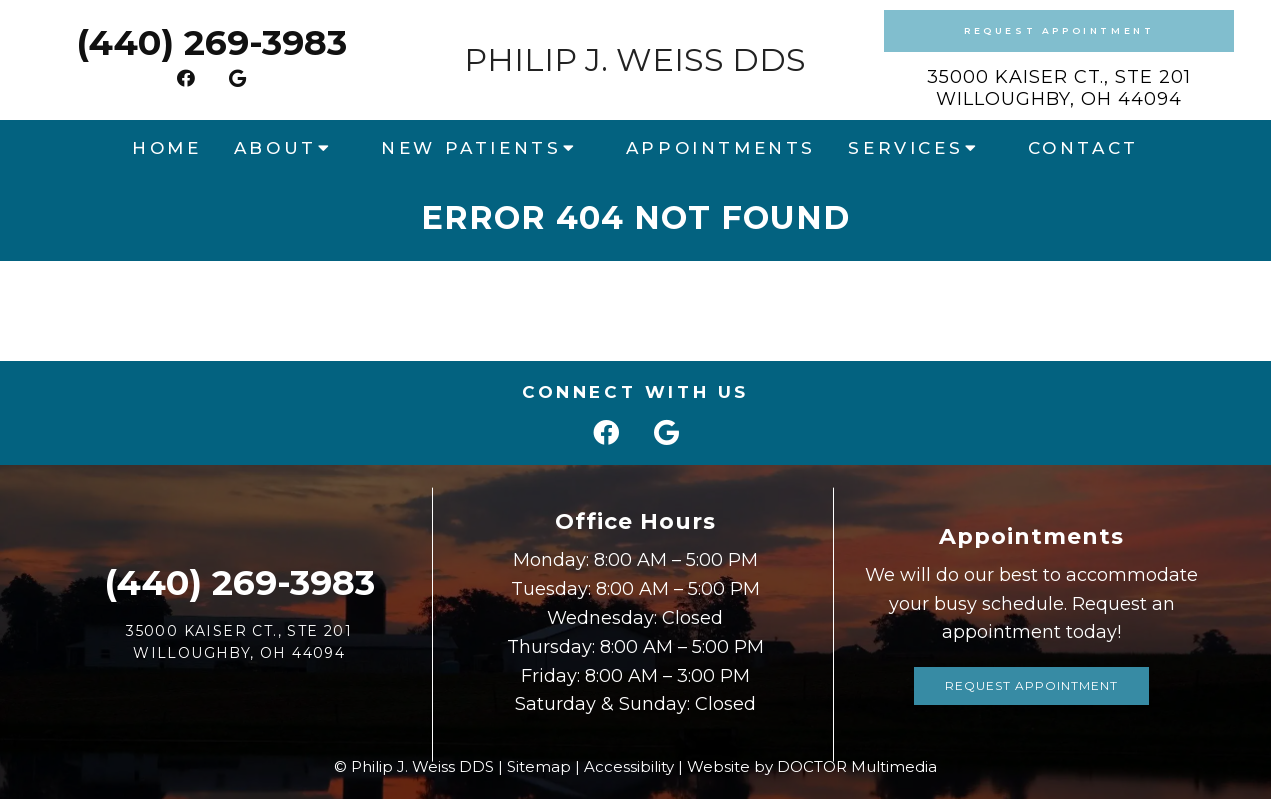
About (275, 148)
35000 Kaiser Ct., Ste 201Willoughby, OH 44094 (1059, 88)
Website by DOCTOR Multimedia (812, 766)
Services (905, 148)
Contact (1083, 148)
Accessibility (629, 766)
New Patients (471, 148)
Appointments (721, 148)
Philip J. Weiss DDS (635, 60)
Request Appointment (1059, 30)
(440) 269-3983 (211, 42)
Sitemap (539, 766)
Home (166, 148)
